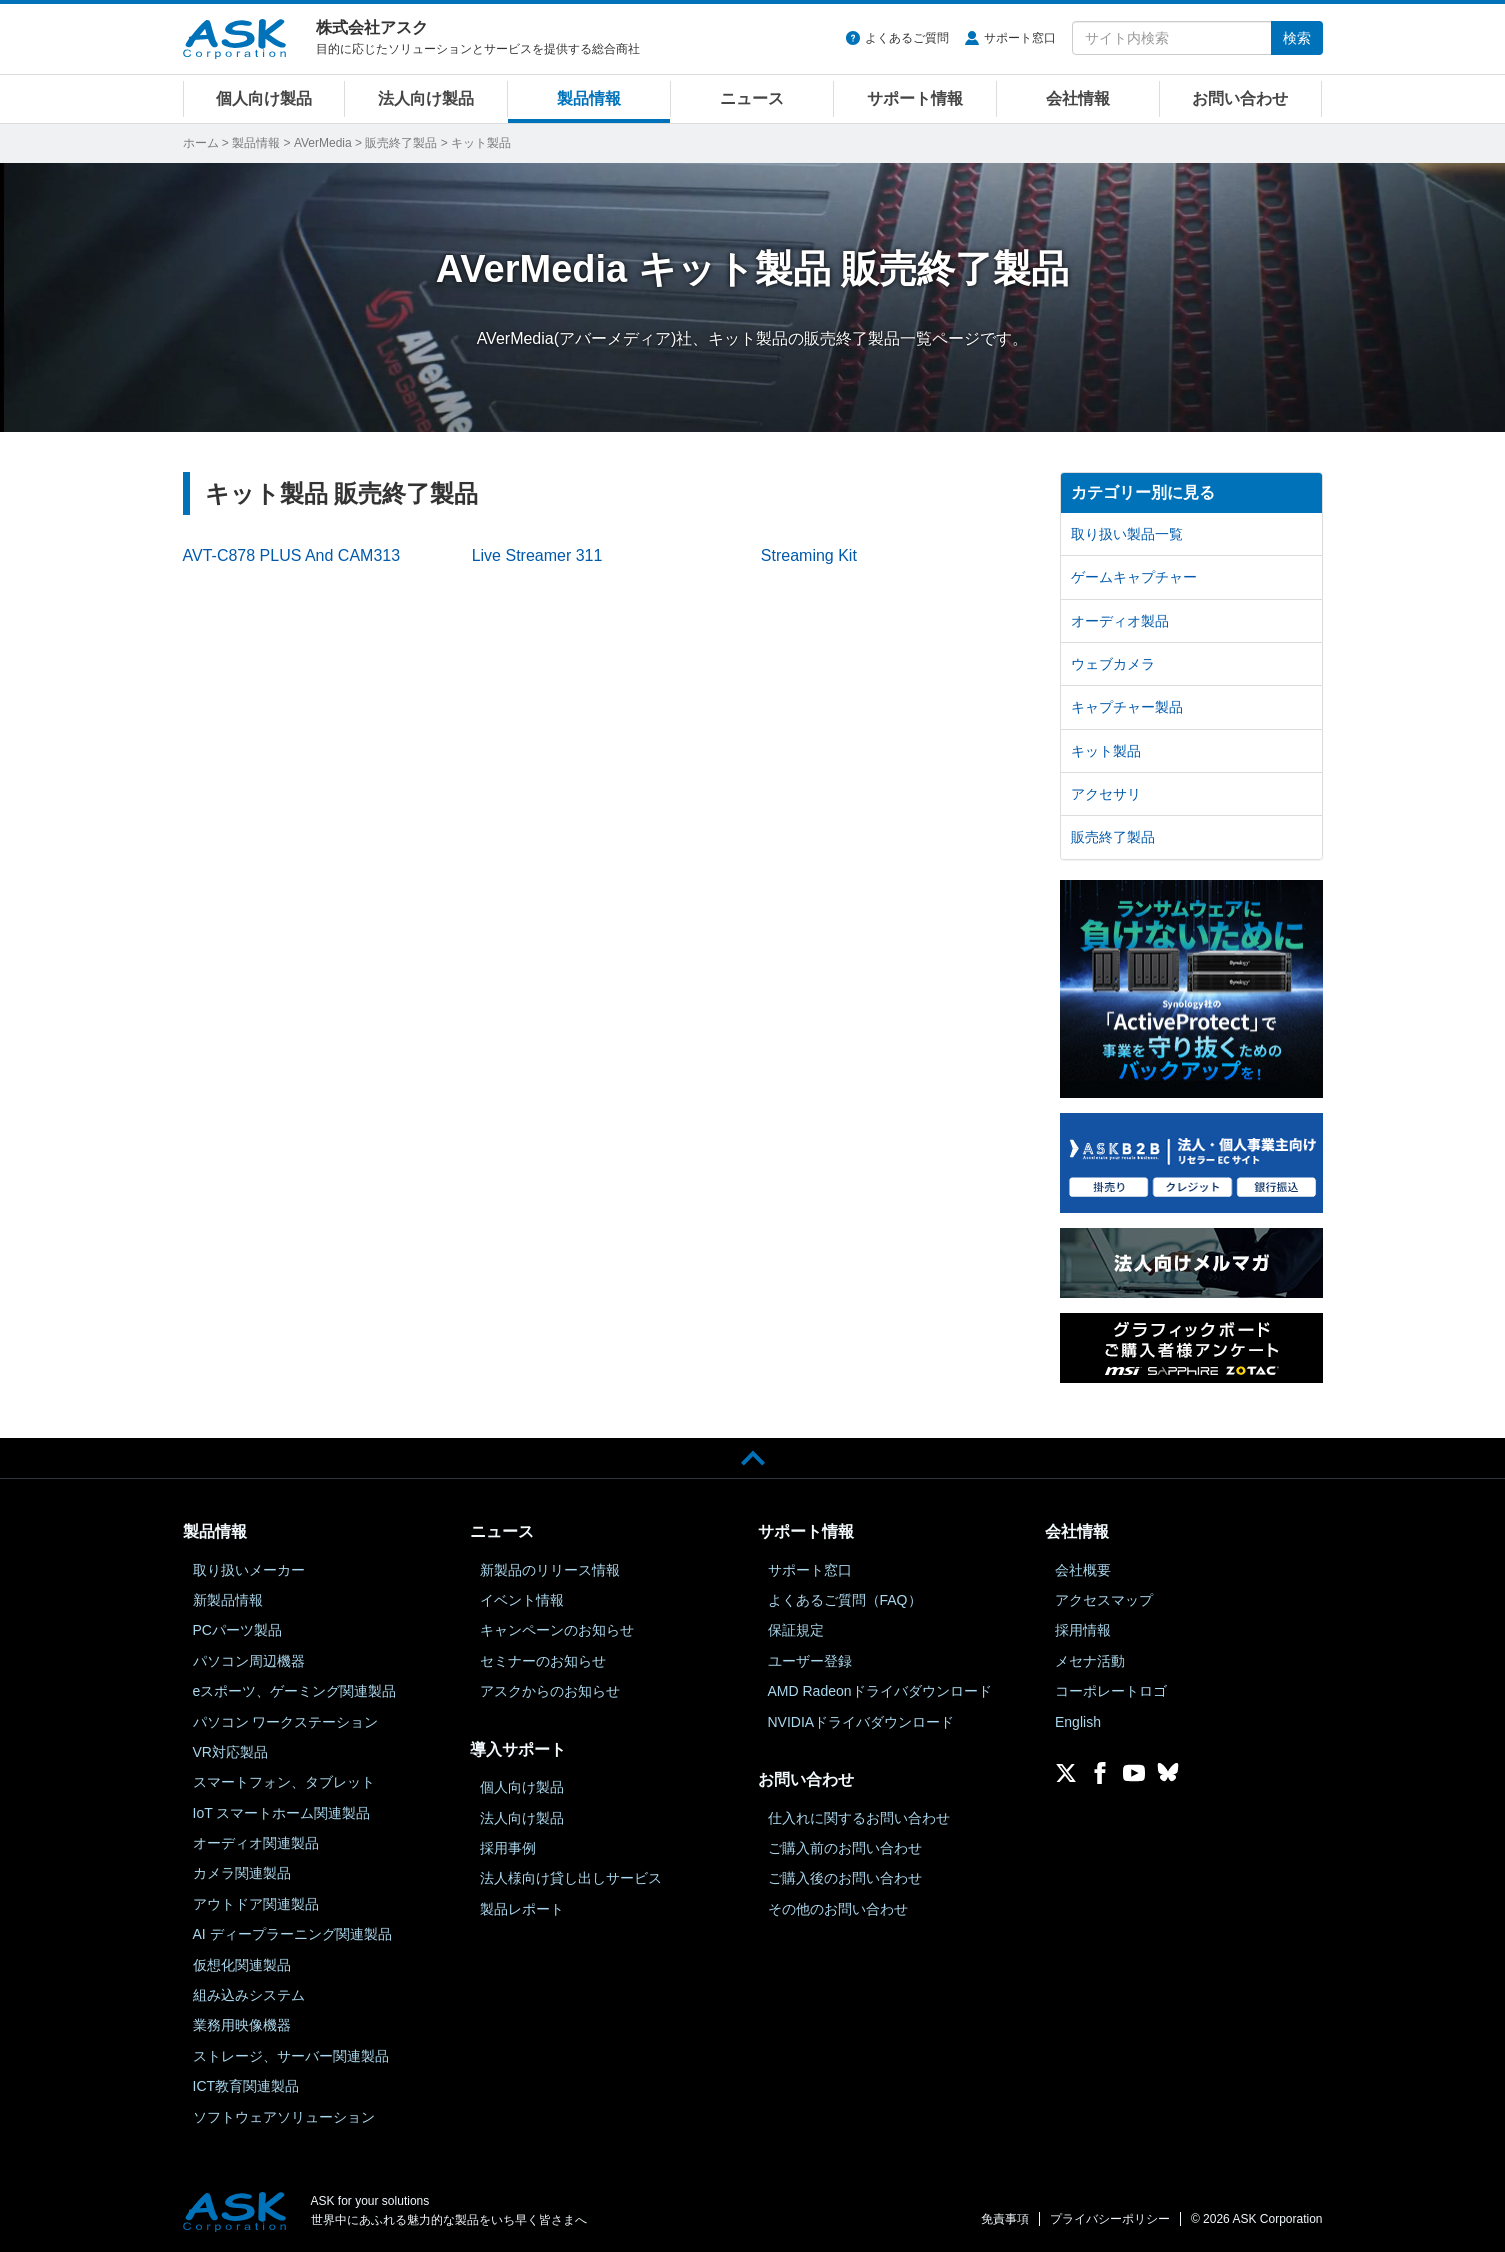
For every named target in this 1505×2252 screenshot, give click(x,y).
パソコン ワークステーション (286, 1722)
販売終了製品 (401, 143)
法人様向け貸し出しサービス (571, 1878)
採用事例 (508, 1848)
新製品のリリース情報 (550, 1570)
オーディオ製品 (1120, 621)
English (1078, 1722)
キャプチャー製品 (1127, 707)
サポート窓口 (1020, 38)
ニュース (752, 98)
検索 (1297, 38)
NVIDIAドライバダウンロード (861, 1722)
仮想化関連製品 (242, 1965)
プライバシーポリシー (1110, 2219)
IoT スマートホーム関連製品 (282, 1813)
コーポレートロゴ (1111, 1691)
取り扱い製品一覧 (1127, 534)
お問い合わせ (1240, 98)
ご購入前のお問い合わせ (845, 1848)
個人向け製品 (264, 98)
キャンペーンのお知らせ (557, 1630)
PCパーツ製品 (237, 1630)
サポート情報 (915, 98)
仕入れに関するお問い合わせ (859, 1818)
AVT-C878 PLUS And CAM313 (292, 555)
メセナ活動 (1090, 1661)
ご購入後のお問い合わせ (845, 1878)
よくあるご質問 (907, 38)
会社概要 (1083, 1570)
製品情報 (589, 98)
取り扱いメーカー (249, 1570)
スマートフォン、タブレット (284, 1782)
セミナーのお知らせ (543, 1661)
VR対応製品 (230, 1752)
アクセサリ (1106, 794)
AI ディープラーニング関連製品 (292, 1934)
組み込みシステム (249, 1995)
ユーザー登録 (810, 1661)
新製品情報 (228, 1600)
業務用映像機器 (242, 2025)
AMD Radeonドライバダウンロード (880, 1691)
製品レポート (522, 1909)
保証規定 (796, 1630)
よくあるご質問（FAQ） (845, 1600)
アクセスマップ (1104, 1600)
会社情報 (1078, 98)
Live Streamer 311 (537, 555)
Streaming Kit (809, 555)
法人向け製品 (426, 98)
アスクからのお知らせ (550, 1691)
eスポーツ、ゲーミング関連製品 (295, 1691)
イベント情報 (522, 1600)
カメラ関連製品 (242, 1873)
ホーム (201, 143)
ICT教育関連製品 (246, 2086)
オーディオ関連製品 (256, 1843)
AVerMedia (323, 143)
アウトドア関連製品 (256, 1904)
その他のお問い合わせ (838, 1909)
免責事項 (1005, 2219)
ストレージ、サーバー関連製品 (291, 2056)
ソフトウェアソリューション (284, 2117)
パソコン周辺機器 (249, 1661)
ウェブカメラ (1113, 664)
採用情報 (1083, 1630)
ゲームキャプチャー (1134, 577)
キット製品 (1106, 751)
